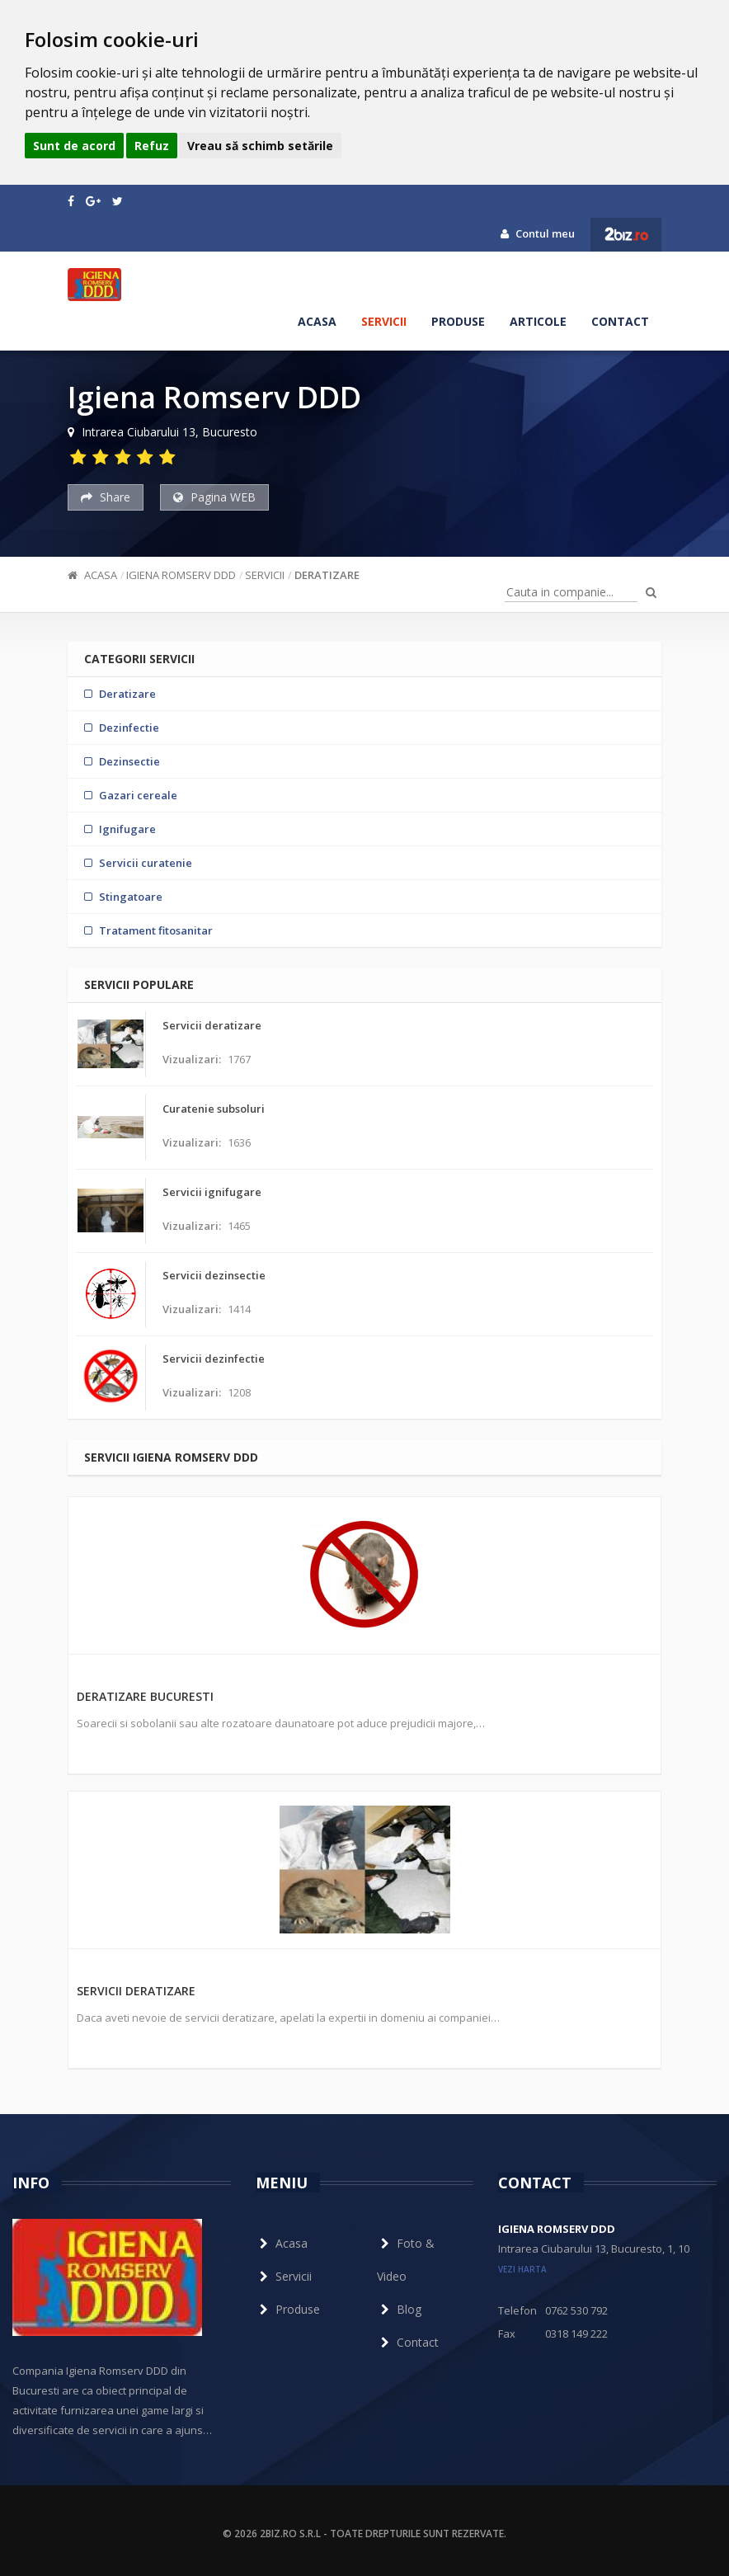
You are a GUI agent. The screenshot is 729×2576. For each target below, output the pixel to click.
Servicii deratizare (136, 1991)
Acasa (317, 321)
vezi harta (522, 2269)
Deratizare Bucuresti (145, 1696)
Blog (399, 2309)
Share (105, 497)
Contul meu (538, 233)
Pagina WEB (214, 497)
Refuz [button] (151, 145)
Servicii (384, 321)
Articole (538, 321)
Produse (458, 321)
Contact (620, 321)
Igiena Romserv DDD (181, 574)
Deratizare (327, 574)
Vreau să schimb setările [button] (260, 145)
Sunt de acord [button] (74, 145)
